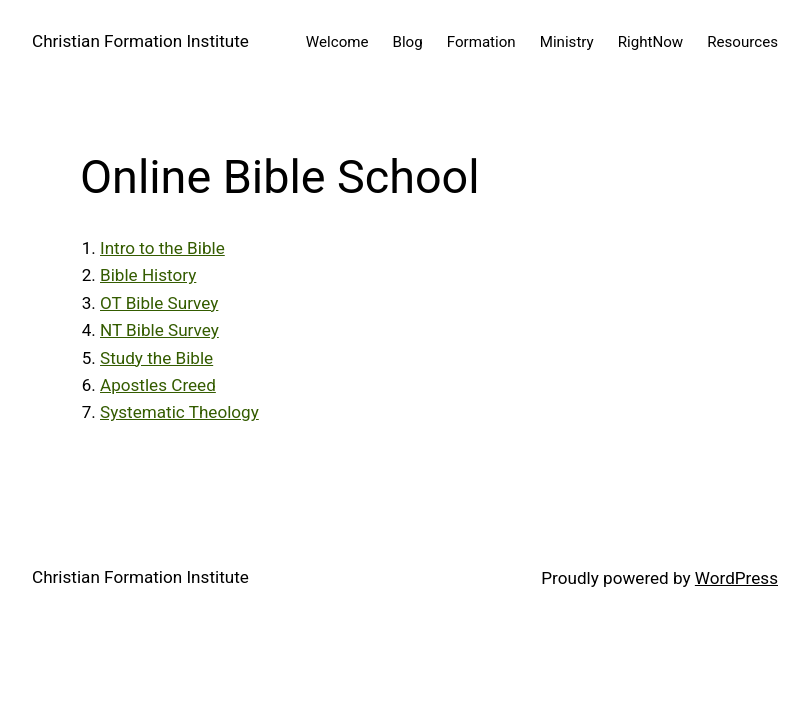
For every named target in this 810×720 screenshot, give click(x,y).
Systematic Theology (179, 412)
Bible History (148, 275)
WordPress (736, 578)
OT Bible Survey (159, 303)
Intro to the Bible (162, 248)
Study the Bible (156, 358)
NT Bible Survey (159, 330)
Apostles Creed (158, 385)
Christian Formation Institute (140, 41)
